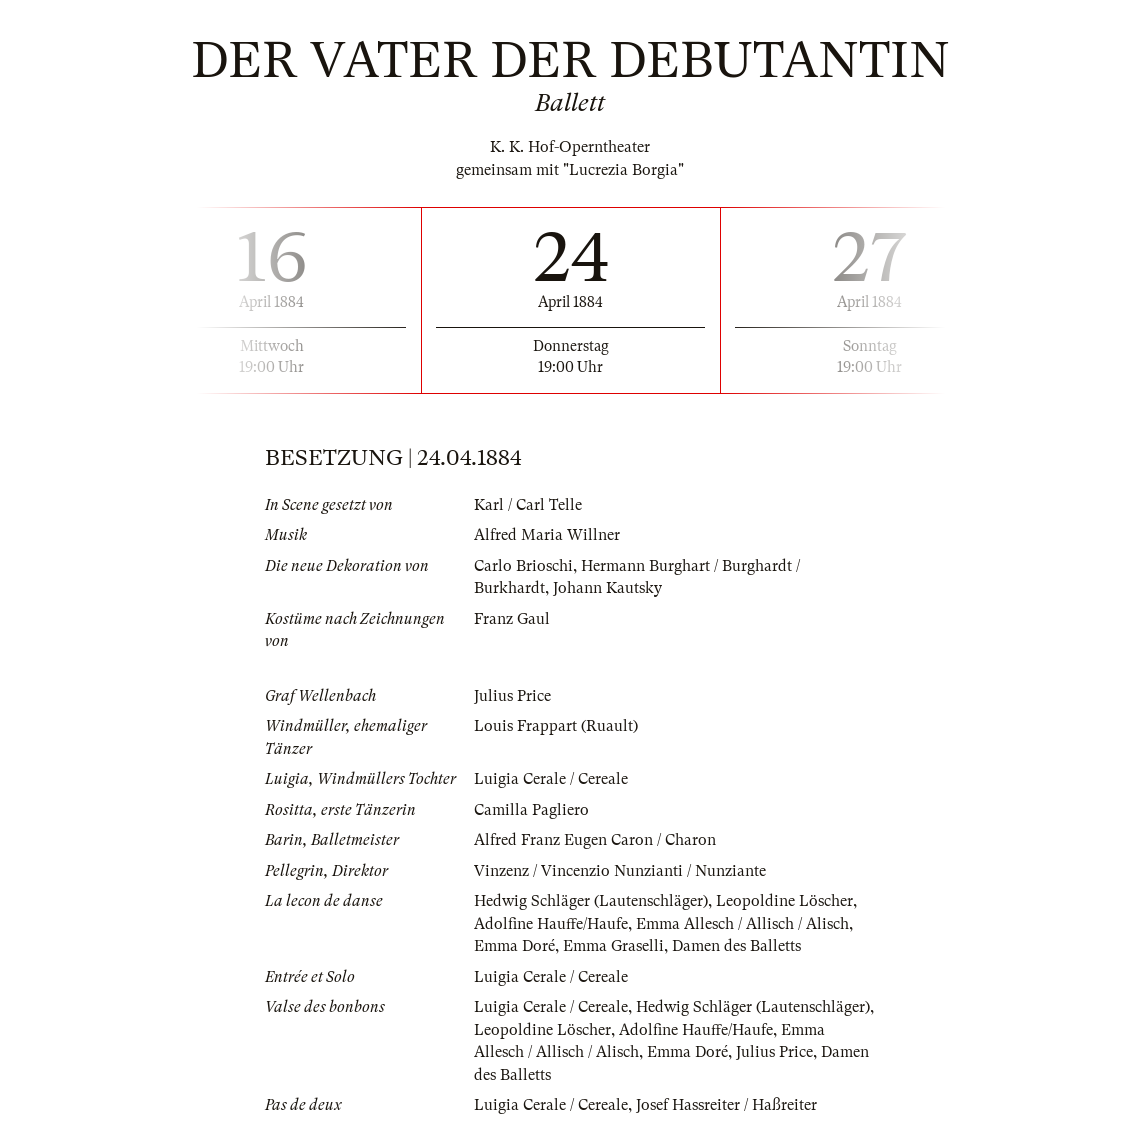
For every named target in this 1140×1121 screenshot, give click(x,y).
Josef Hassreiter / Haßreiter (726, 1105)
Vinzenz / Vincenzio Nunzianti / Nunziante (620, 871)
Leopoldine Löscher (784, 901)
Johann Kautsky (607, 588)
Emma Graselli (613, 946)
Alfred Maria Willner (547, 535)
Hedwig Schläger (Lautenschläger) (591, 901)
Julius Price (512, 696)
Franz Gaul (512, 619)
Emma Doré (514, 946)
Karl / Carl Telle (528, 505)
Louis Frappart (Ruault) (556, 726)
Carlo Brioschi (523, 566)
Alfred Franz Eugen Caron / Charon (595, 840)
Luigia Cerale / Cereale (551, 779)
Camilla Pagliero (531, 810)
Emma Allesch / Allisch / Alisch (742, 924)
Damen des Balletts (736, 946)
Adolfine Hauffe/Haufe (551, 924)
